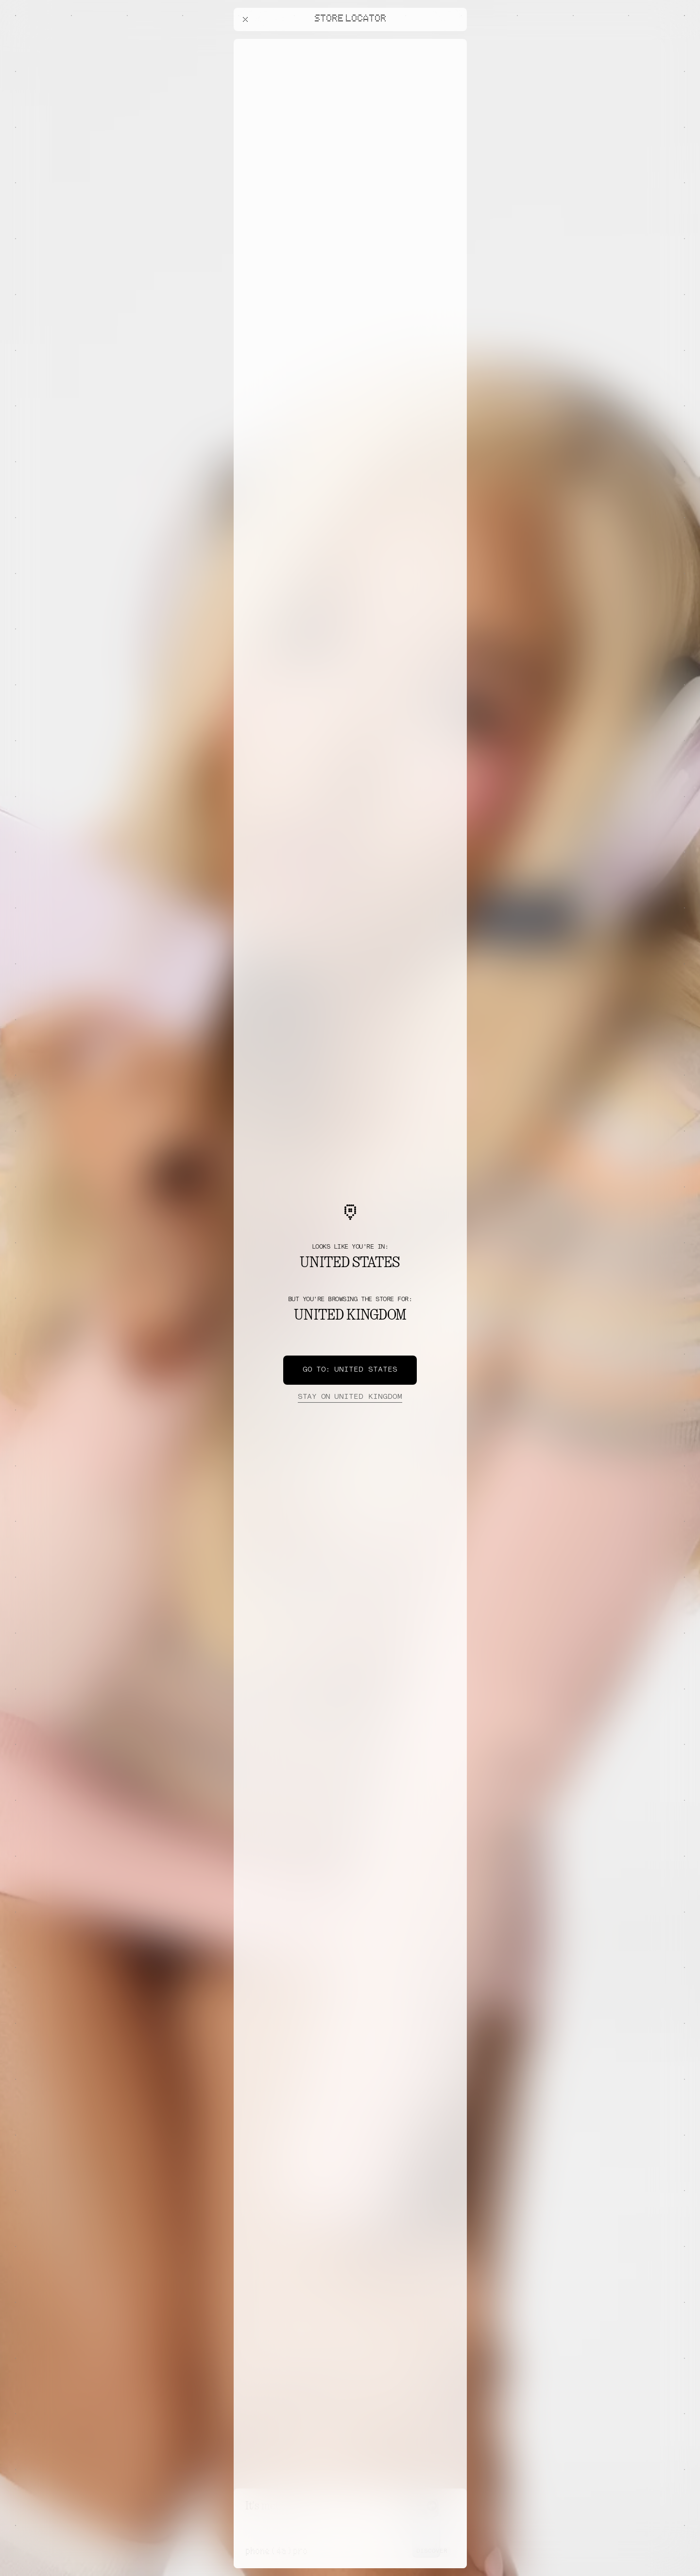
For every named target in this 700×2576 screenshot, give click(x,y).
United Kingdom (350, 1397)
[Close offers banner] (455, 41)
